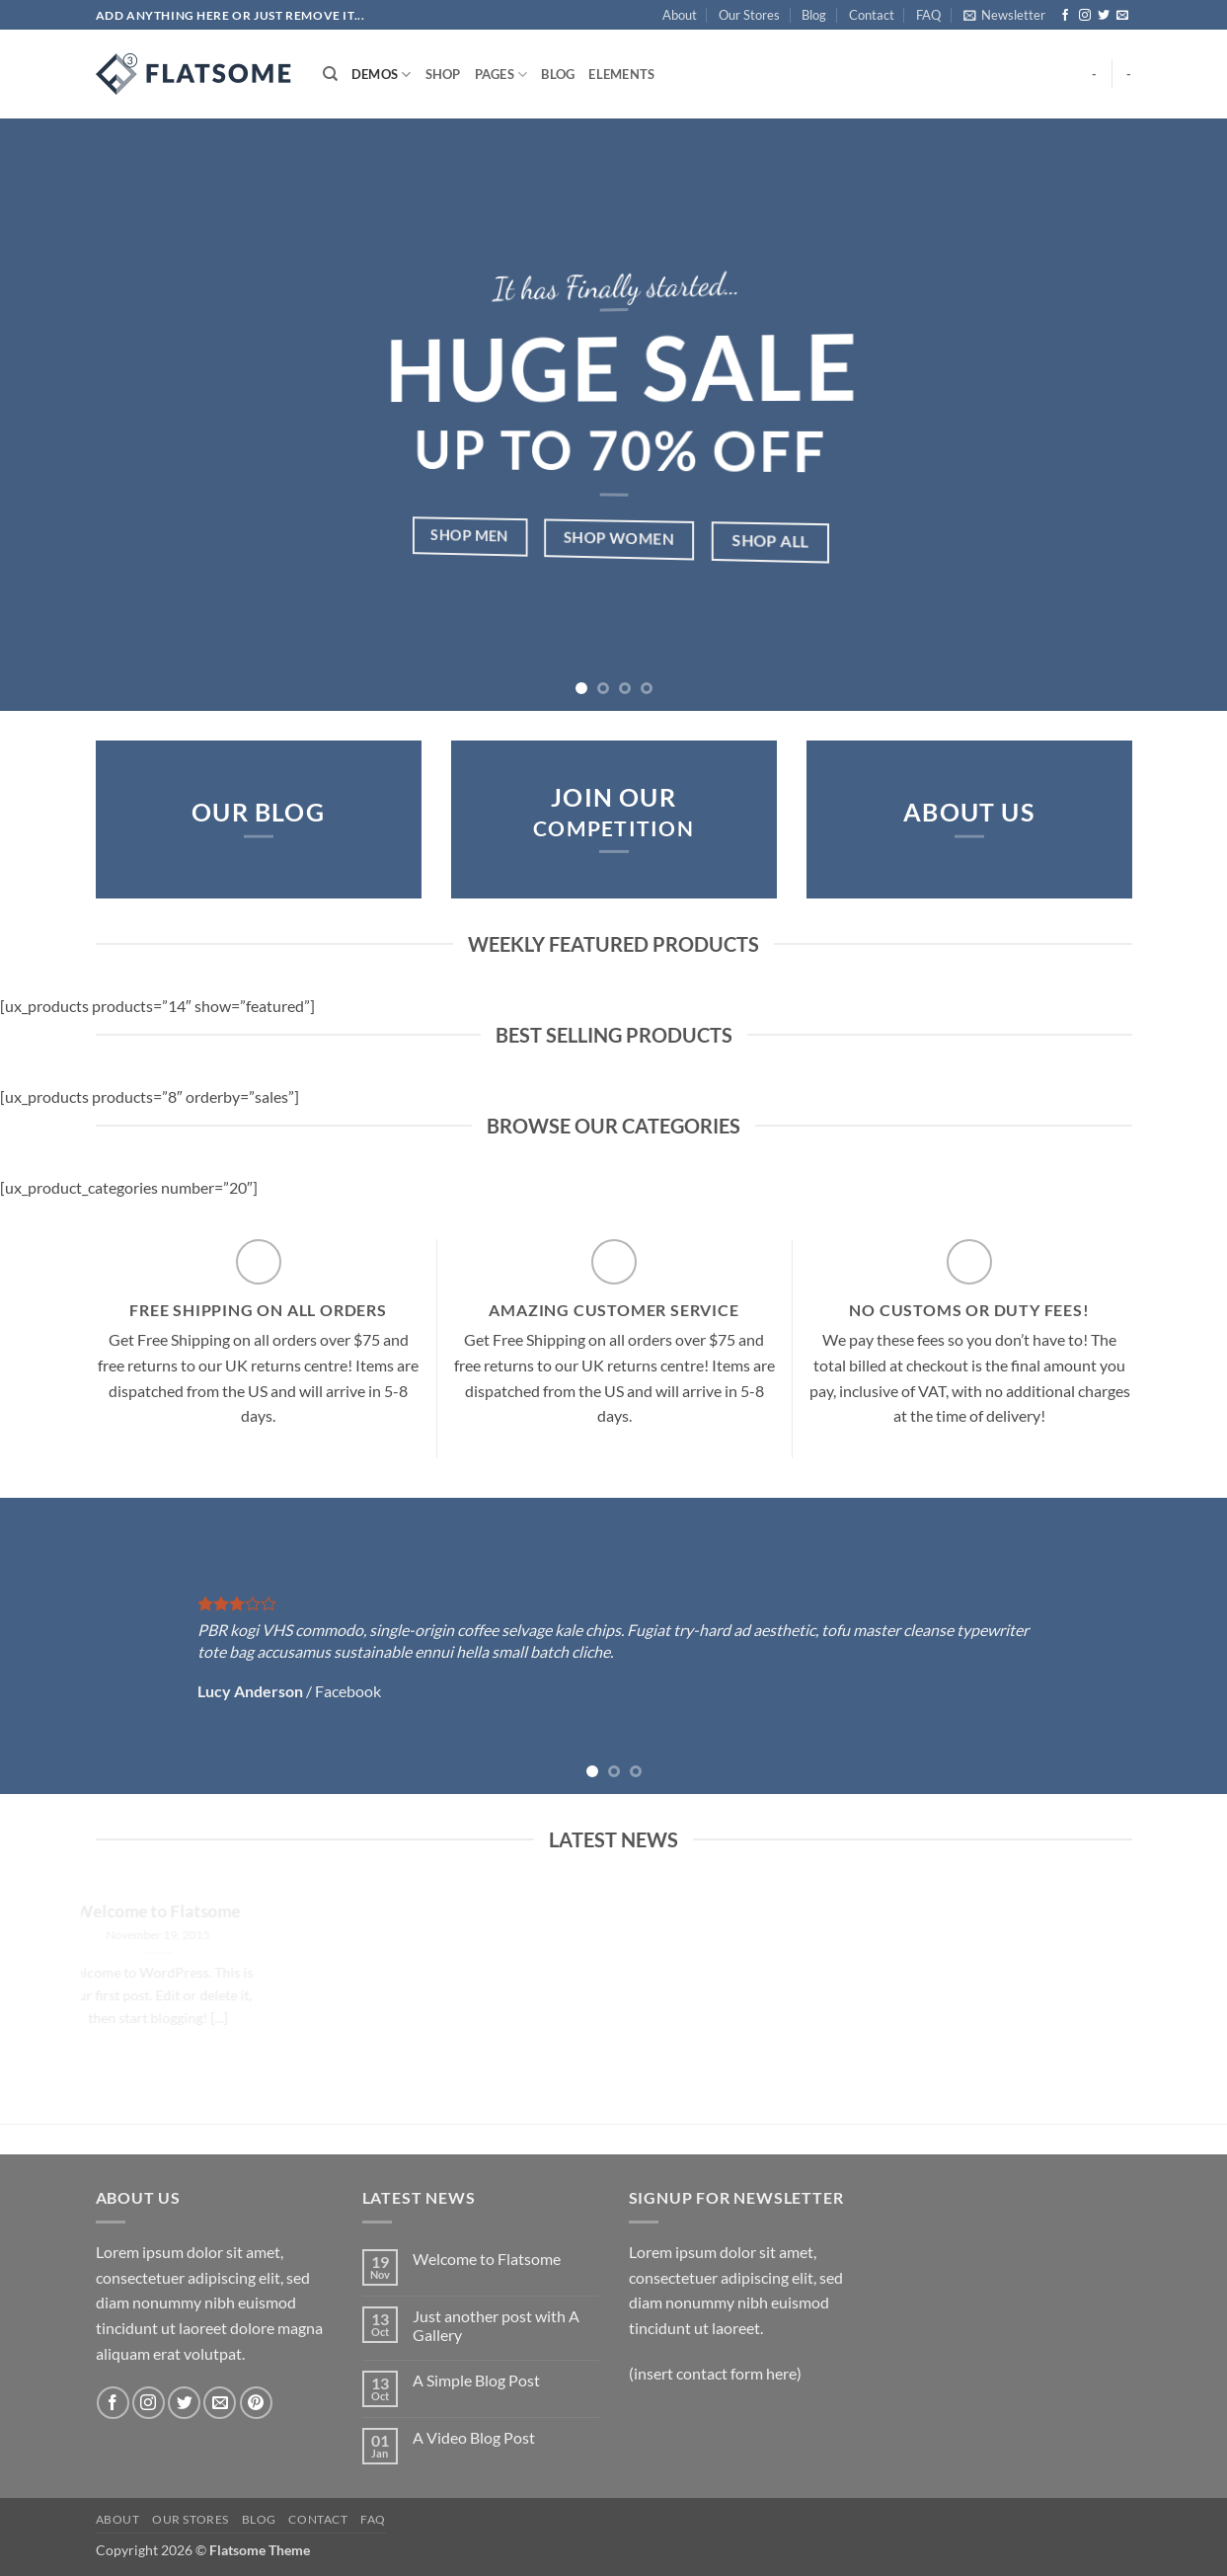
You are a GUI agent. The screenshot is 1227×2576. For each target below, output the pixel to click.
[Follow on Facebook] (1065, 16)
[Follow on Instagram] (1085, 16)
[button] (1004, 15)
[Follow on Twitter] (1104, 16)
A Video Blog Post (474, 2437)
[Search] (330, 74)
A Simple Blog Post (476, 2380)
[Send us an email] (1122, 16)
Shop (443, 74)
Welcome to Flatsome (487, 2258)
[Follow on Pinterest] (256, 2402)
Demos (381, 74)
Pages (501, 74)
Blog (814, 15)
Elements (621, 74)
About (679, 15)
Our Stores (749, 15)
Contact (871, 15)
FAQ (928, 15)
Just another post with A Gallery (496, 2325)
